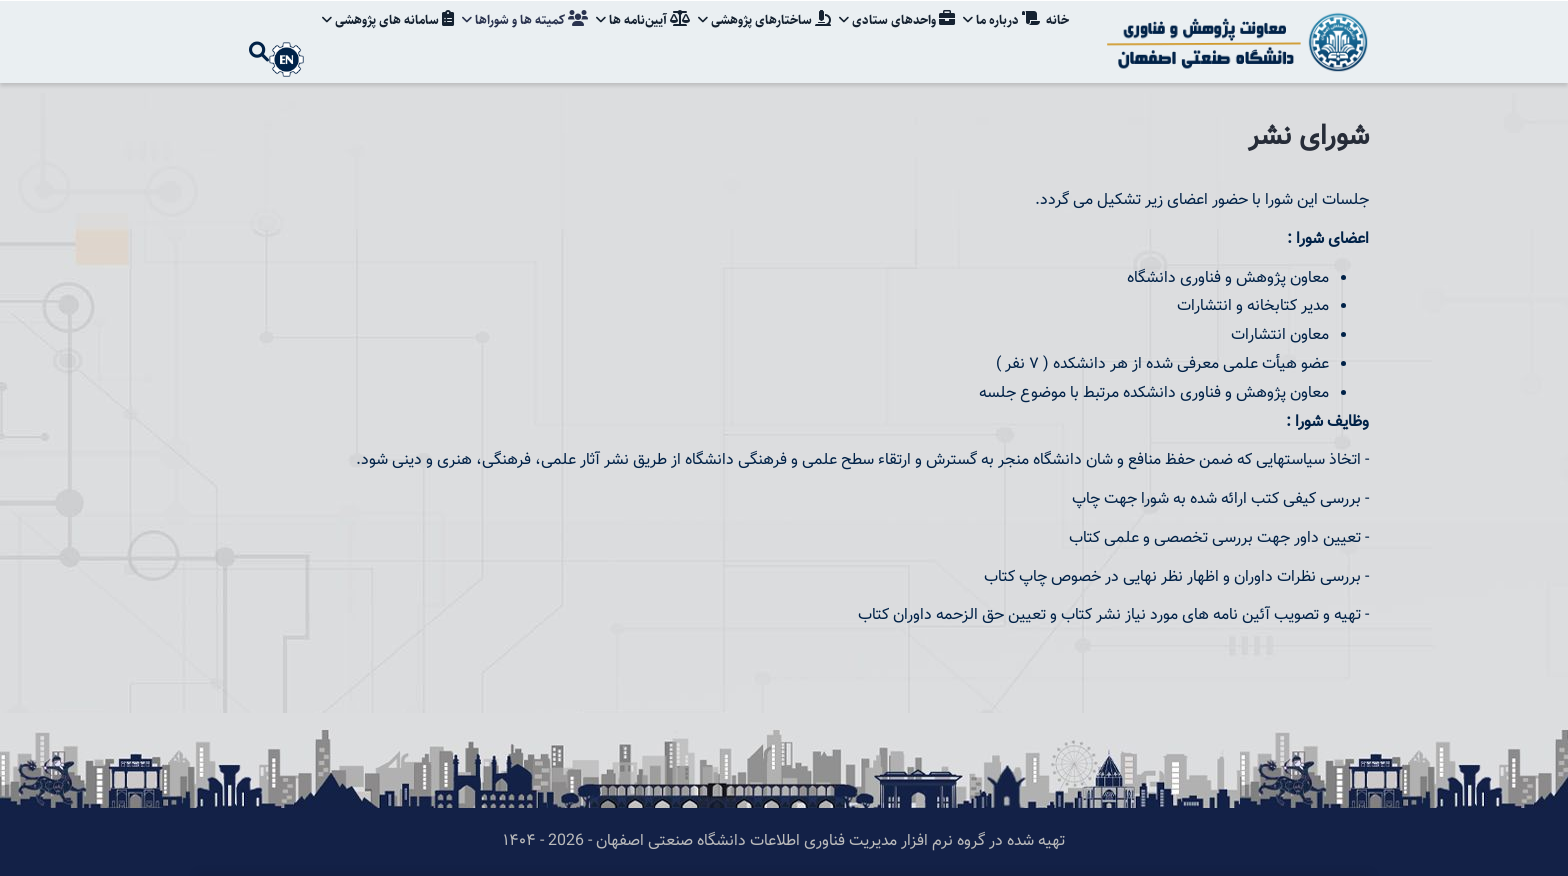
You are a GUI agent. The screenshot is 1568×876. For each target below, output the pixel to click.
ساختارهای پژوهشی (764, 34)
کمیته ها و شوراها (525, 34)
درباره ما (1001, 34)
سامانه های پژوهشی (388, 34)
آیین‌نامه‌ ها (643, 34)
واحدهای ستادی (897, 34)
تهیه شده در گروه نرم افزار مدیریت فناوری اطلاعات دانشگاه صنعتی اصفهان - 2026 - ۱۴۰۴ (784, 841)
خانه (1057, 34)
